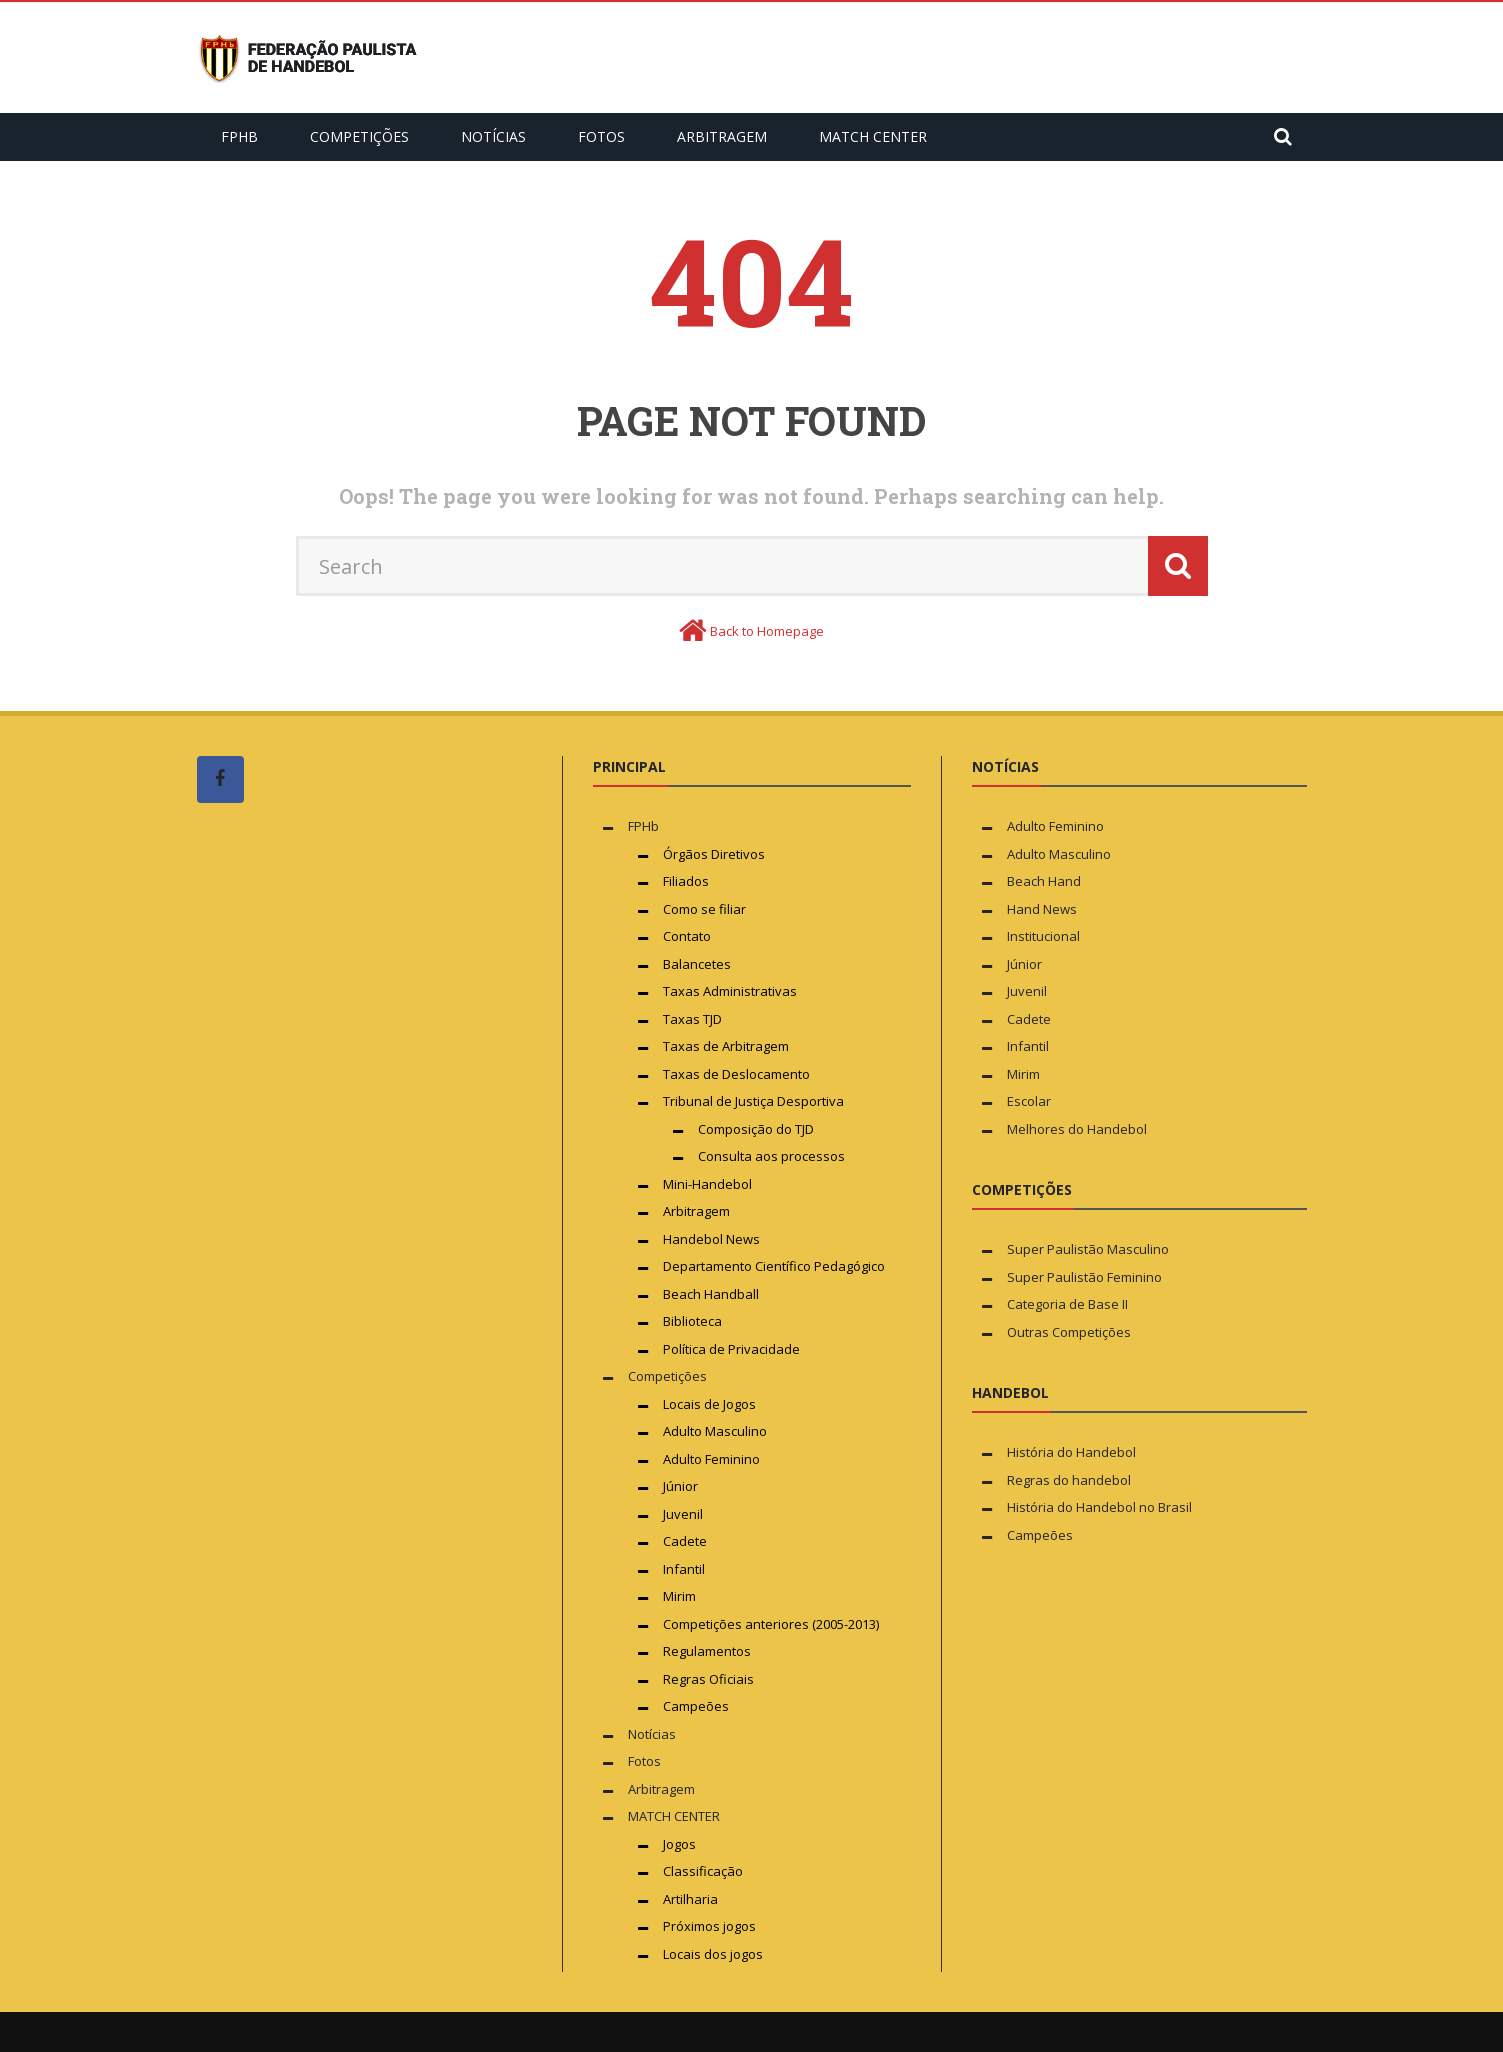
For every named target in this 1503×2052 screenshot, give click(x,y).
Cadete (685, 1541)
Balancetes (697, 964)
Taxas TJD (692, 1019)
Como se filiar (704, 909)
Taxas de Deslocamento (736, 1074)
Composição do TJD (756, 1129)
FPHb (239, 136)
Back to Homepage (767, 631)
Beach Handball (711, 1294)
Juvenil (683, 1514)
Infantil (684, 1569)
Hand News (1042, 909)
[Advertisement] (347, 1197)
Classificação (703, 1871)
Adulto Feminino (711, 1459)
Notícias (493, 136)
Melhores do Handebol (1077, 1129)
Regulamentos (707, 1651)
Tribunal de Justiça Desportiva (753, 1101)
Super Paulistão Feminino (1084, 1277)
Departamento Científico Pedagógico (774, 1266)
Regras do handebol (1069, 1480)
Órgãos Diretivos (714, 854)
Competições (359, 136)
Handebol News (711, 1239)
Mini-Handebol (707, 1184)
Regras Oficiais (708, 1679)
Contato (687, 936)
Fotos (601, 136)
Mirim (679, 1596)
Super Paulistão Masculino (1088, 1249)
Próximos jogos (709, 1926)
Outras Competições (1069, 1332)
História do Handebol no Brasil (1099, 1507)
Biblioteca (694, 1321)
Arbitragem (722, 136)
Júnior (680, 1486)
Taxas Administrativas (730, 991)
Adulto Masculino (715, 1431)
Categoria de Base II (1067, 1304)
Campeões (696, 1706)
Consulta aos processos (771, 1156)
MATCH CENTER (873, 136)
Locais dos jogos (713, 1954)
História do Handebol (1071, 1452)
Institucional (1043, 936)
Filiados (686, 881)
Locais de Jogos (709, 1404)
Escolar (1029, 1101)
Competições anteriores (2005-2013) (771, 1624)
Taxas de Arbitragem (726, 1046)
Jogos (679, 1844)
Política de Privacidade (731, 1349)
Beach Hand (1044, 881)
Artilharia (690, 1899)
